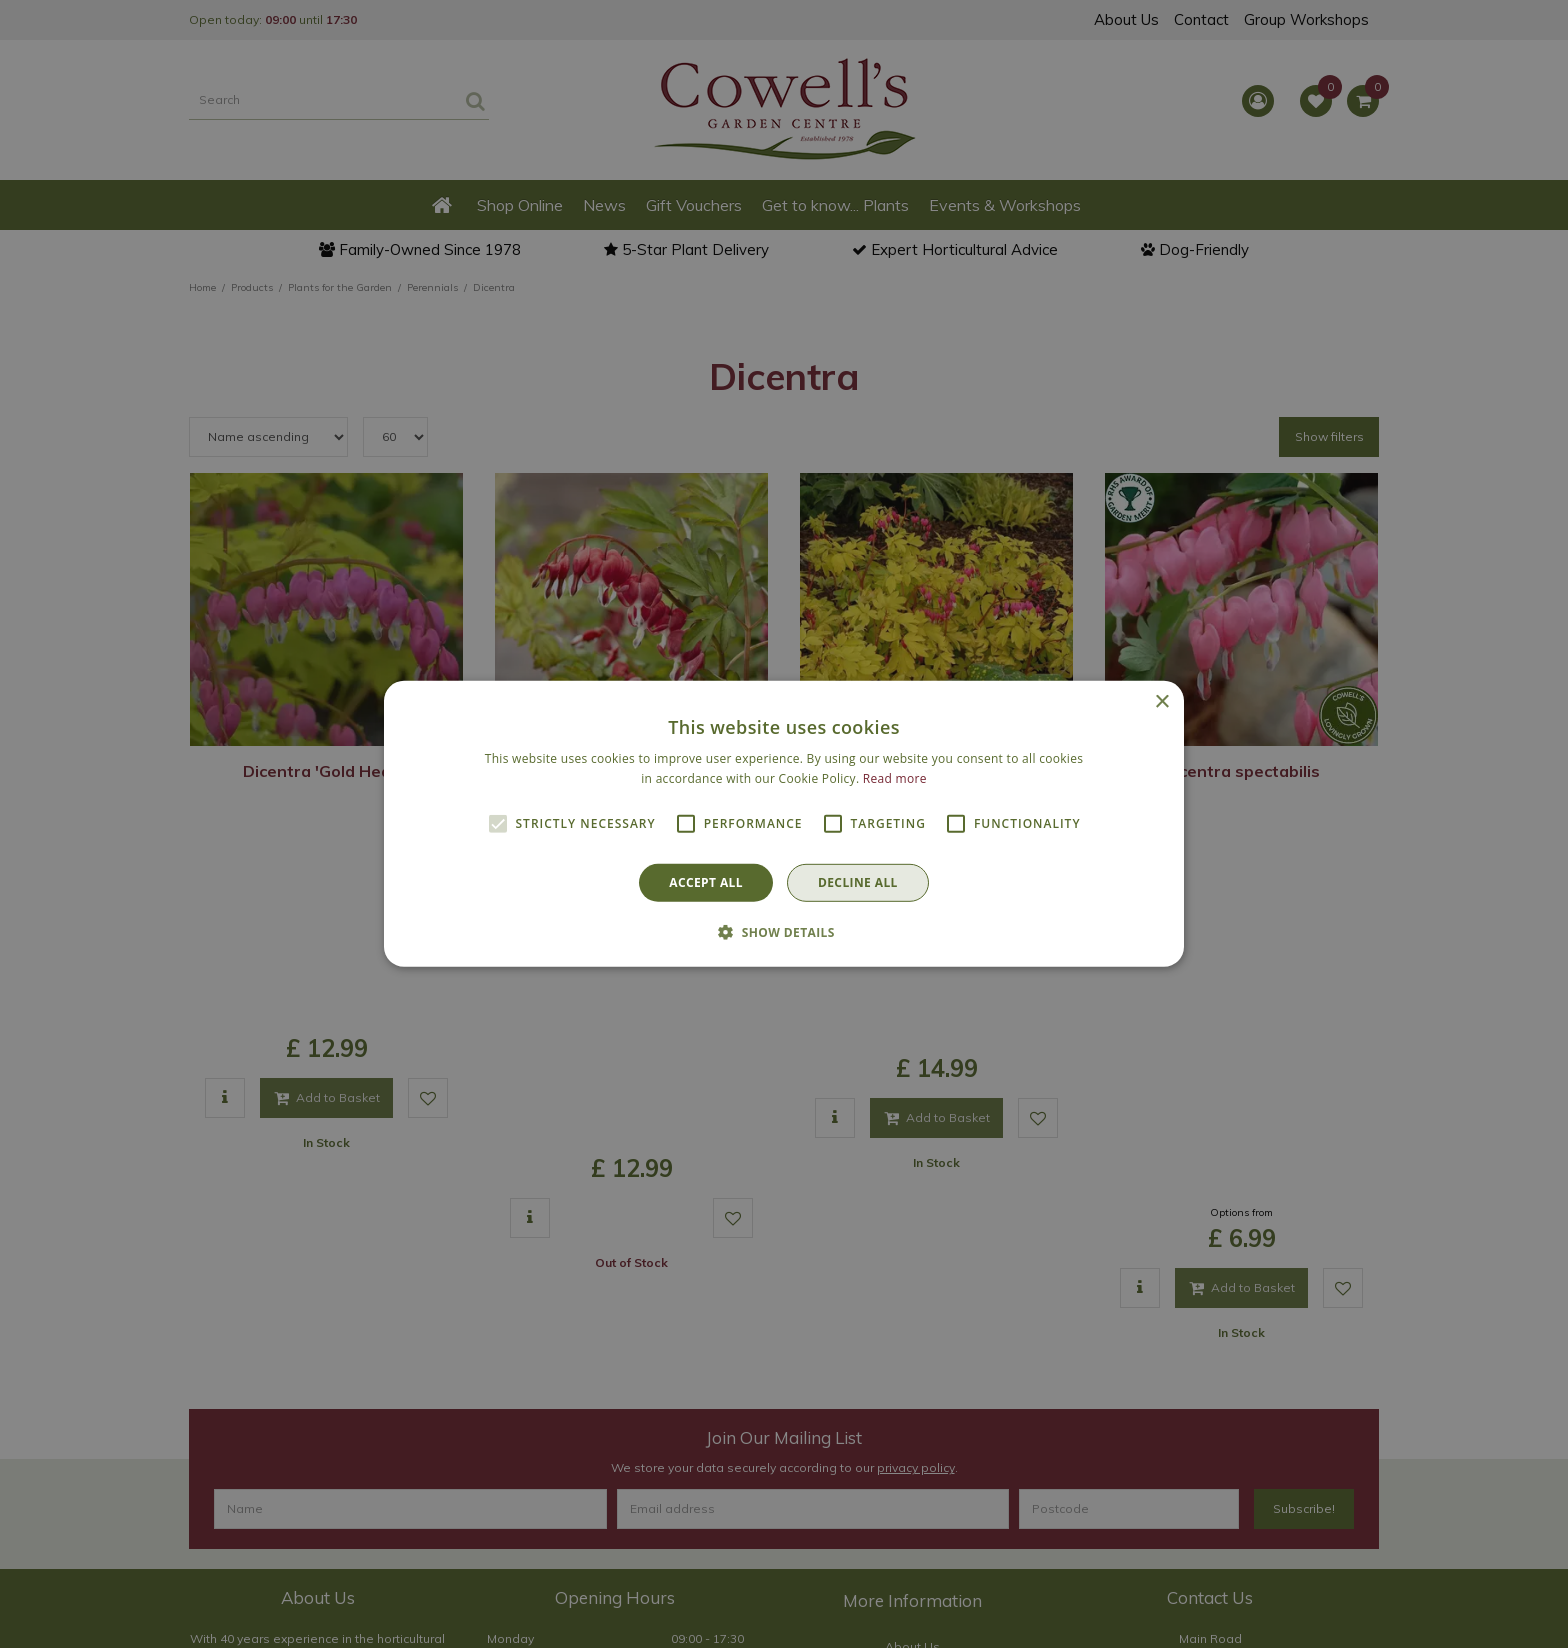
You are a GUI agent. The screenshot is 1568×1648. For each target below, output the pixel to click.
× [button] (1161, 702)
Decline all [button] (858, 882)
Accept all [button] (706, 882)
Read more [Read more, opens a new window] (895, 778)
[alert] (784, 824)
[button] (784, 932)
